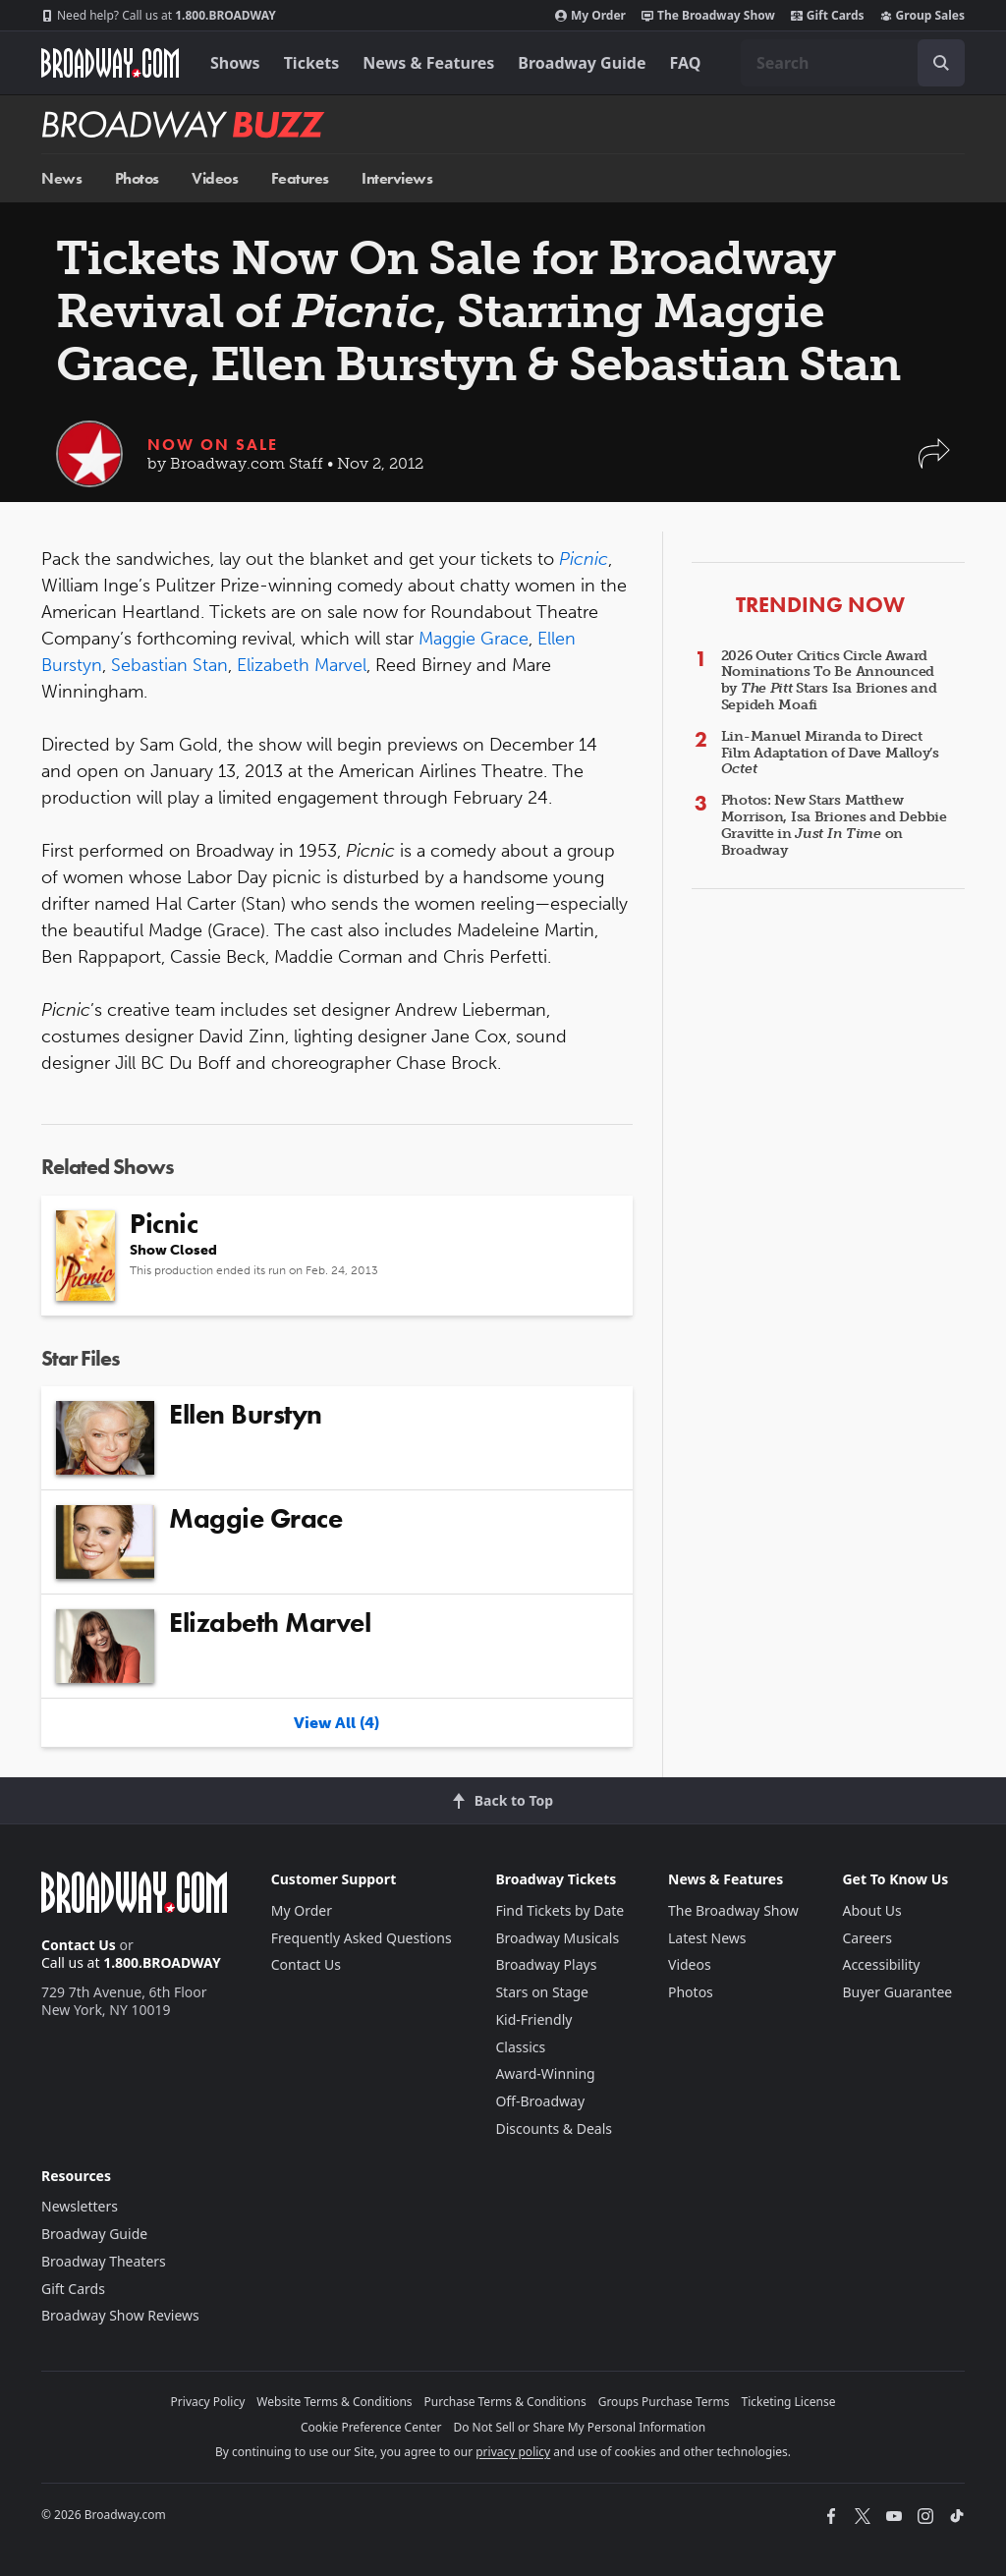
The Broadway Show (708, 16)
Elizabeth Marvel (301, 665)
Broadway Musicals (557, 1938)
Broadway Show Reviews (120, 2315)
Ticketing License (789, 2401)
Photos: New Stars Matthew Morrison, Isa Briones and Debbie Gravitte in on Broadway (834, 825)
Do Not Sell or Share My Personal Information (579, 2427)
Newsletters (79, 2206)
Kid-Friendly (533, 2019)
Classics (520, 2047)
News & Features (428, 63)
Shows (235, 63)
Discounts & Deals (553, 2128)
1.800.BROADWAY (158, 16)
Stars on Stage (541, 1992)
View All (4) (336, 1722)
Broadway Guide (581, 63)
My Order (590, 16)
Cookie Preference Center (371, 2427)
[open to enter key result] (941, 62)
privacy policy (512, 2451)
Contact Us (78, 1944)
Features (300, 178)
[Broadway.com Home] (110, 63)
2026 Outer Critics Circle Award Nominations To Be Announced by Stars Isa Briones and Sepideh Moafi (829, 680)
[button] (934, 463)
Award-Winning (544, 2073)
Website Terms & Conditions (334, 2401)
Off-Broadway (540, 2101)
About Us (871, 1910)
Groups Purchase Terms (664, 2401)
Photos (137, 178)
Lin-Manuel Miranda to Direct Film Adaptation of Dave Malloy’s (830, 753)
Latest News (707, 1938)
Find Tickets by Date (559, 1910)
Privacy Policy (208, 2401)
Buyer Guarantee (897, 1992)
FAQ (685, 63)
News (61, 178)
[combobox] (853, 62)
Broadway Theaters (103, 2261)
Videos (215, 178)
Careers (866, 1938)
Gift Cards (828, 16)
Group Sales (922, 16)
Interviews (397, 178)
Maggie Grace (474, 638)
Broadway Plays (545, 1964)
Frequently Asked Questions (361, 1938)
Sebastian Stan (169, 665)
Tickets (312, 63)
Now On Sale (212, 444)
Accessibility (881, 1964)
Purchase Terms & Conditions (505, 2401)
